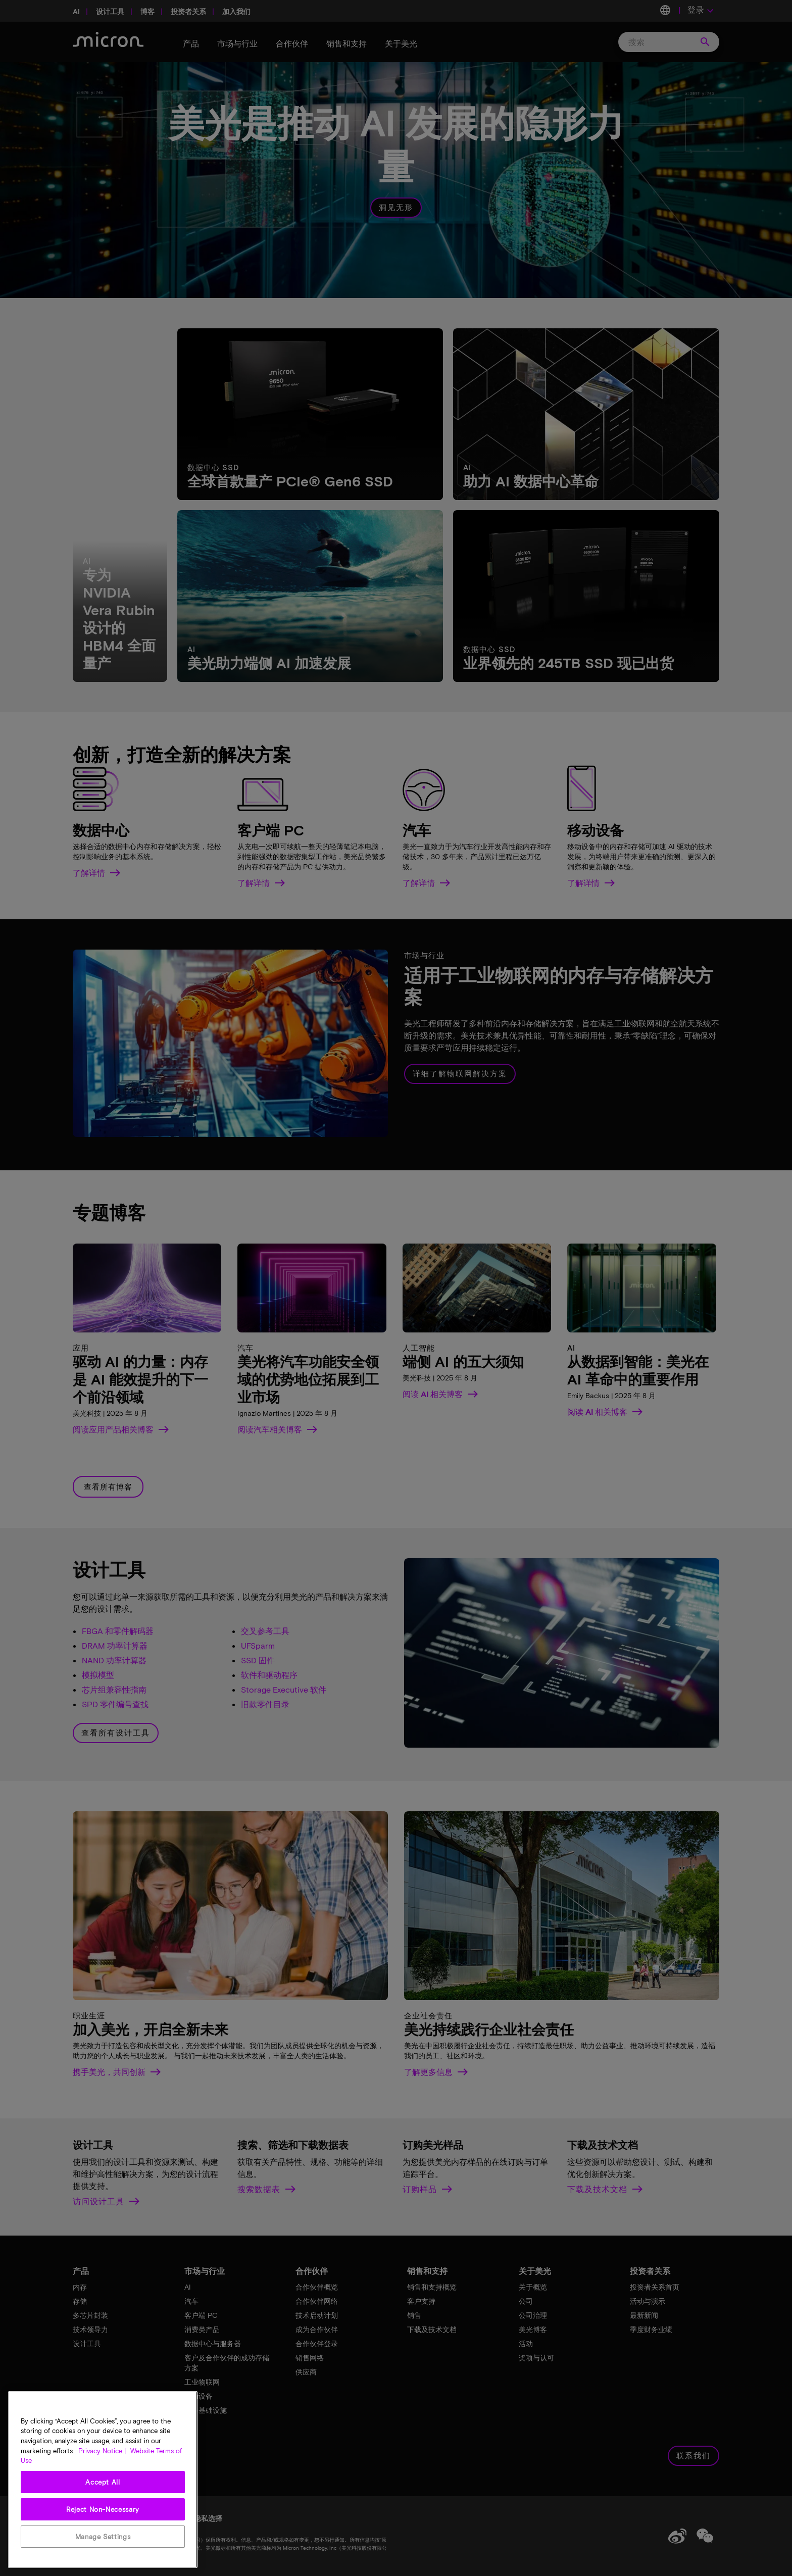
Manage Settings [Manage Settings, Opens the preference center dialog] (103, 2537)
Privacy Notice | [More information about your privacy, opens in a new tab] (102, 2451)
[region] (102, 2479)
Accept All (102, 2482)
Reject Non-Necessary (102, 2509)
